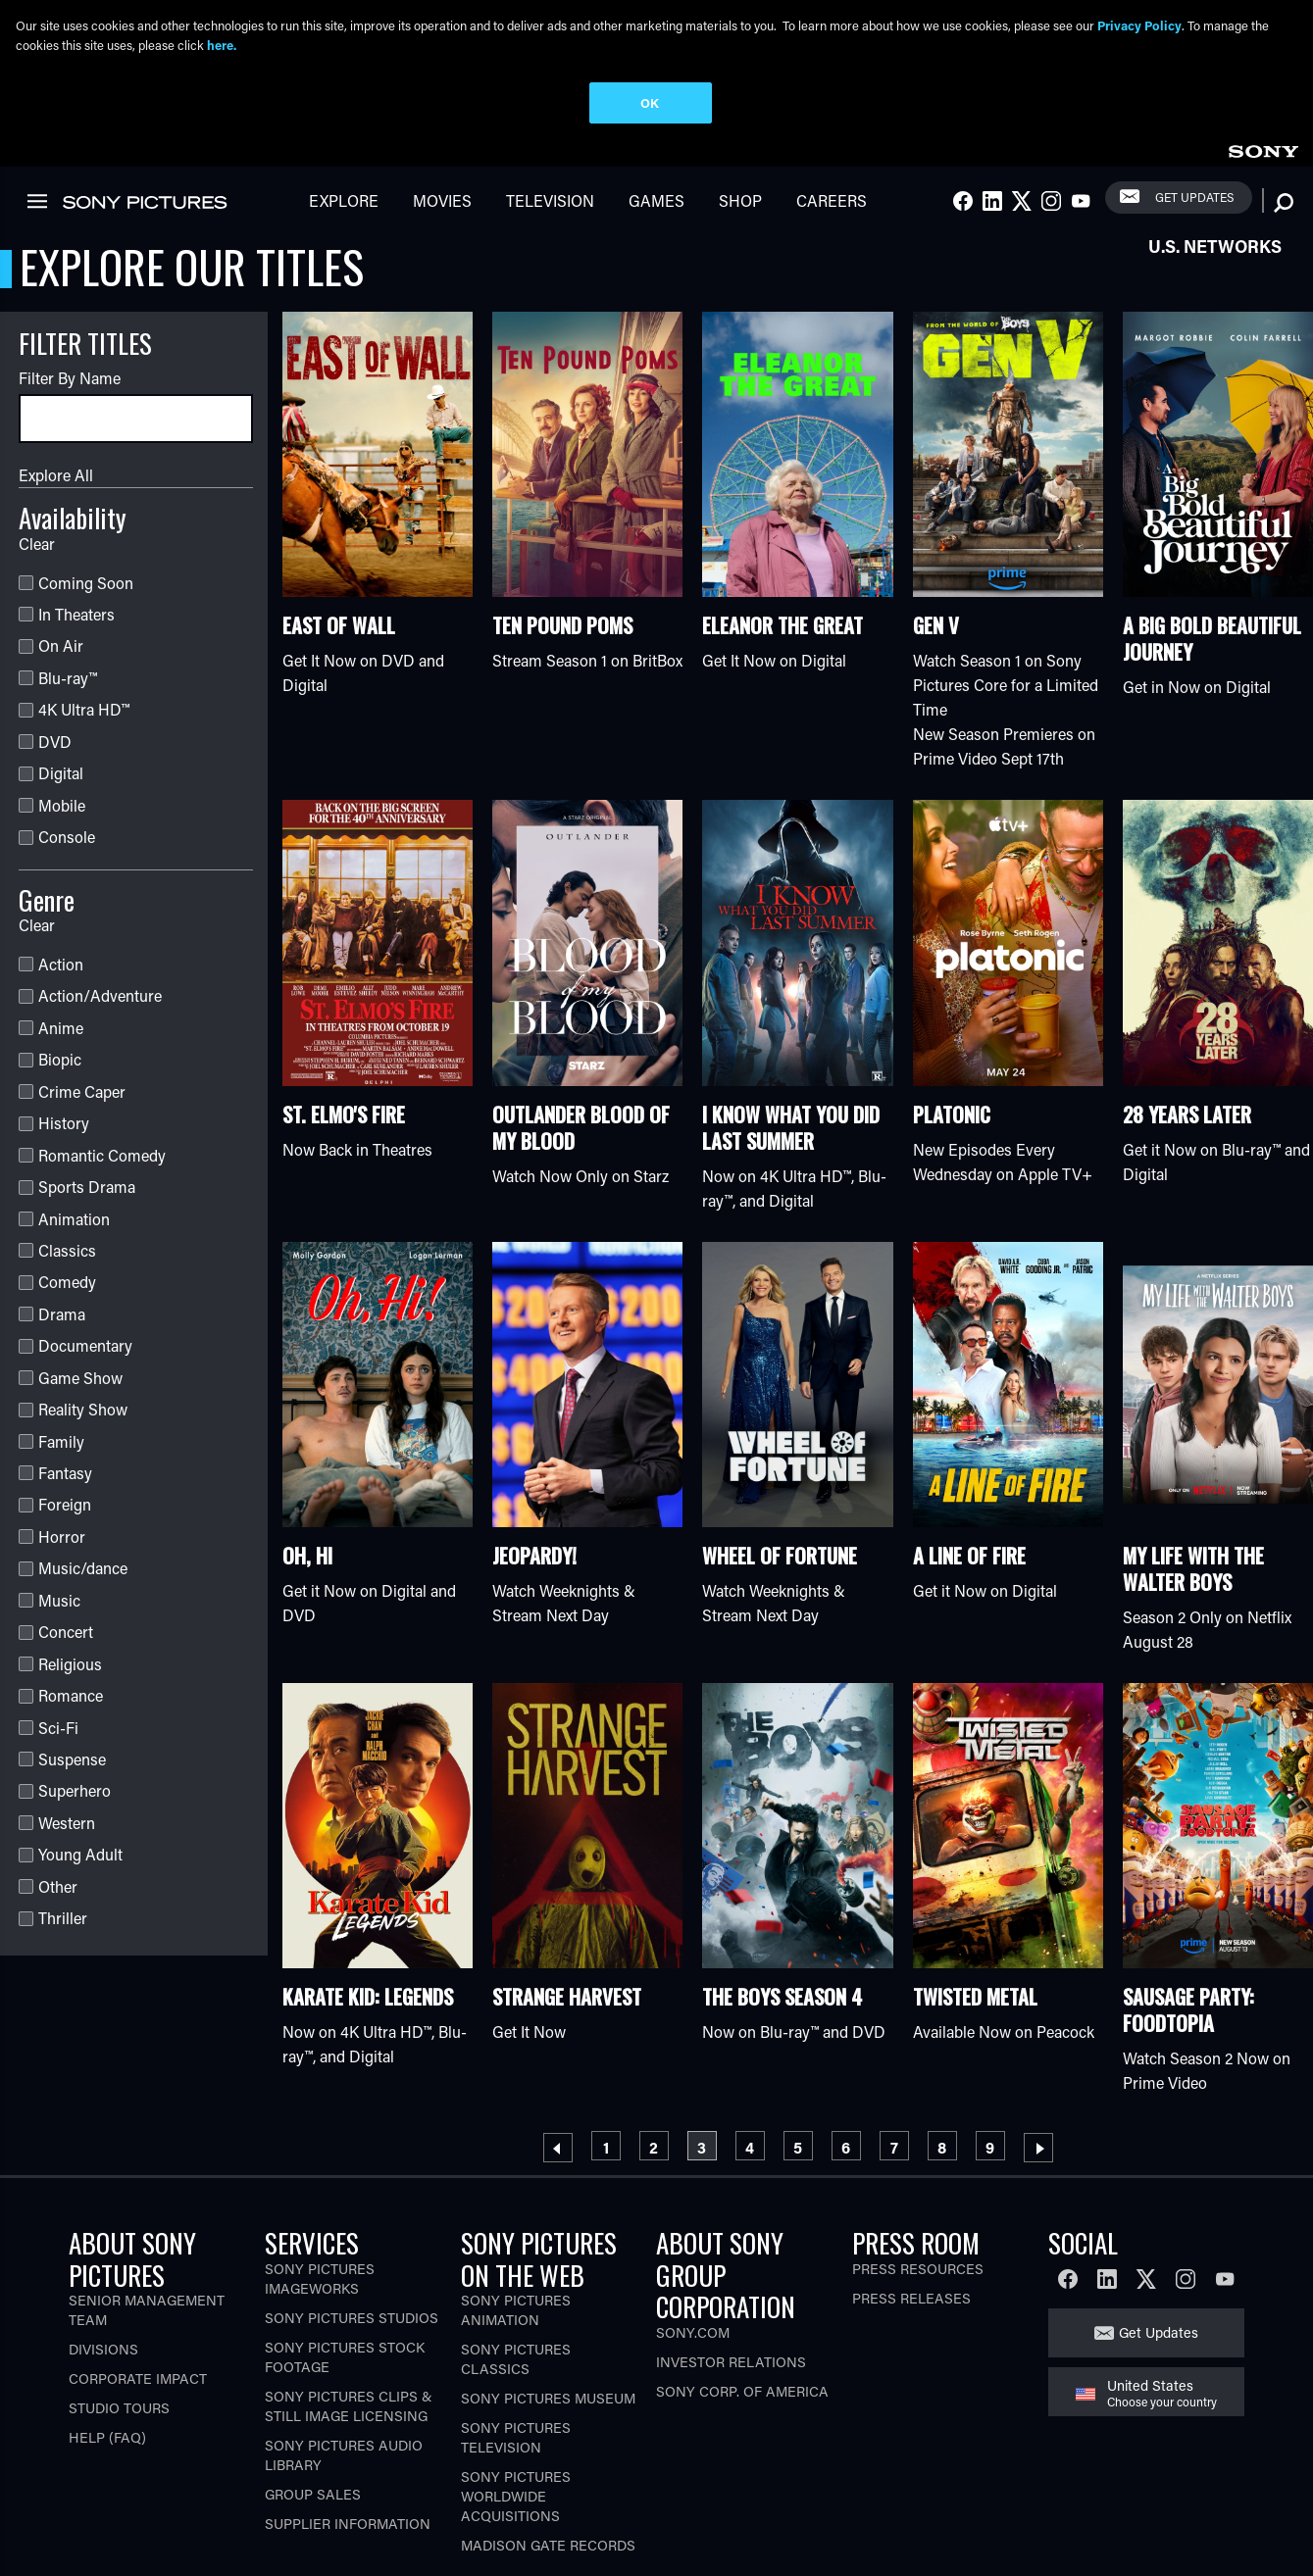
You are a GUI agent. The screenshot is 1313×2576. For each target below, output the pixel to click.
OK (649, 102)
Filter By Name (70, 375)
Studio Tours (119, 2406)
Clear (37, 540)
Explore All (56, 472)
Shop (740, 197)
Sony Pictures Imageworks (320, 2275)
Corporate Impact (138, 2376)
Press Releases (911, 2295)
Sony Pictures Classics (516, 2357)
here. (221, 44)
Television (550, 197)
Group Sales (313, 2491)
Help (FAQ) (107, 2435)
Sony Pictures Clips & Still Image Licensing (348, 2403)
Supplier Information (347, 2520)
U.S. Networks (1215, 243)
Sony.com (693, 2329)
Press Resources (918, 2265)
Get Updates (1194, 194)
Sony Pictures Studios (351, 2314)
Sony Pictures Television (516, 2435)
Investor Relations (731, 2359)
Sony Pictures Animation (516, 2308)
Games (656, 197)
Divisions (103, 2347)
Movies (442, 197)
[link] (1263, 145)
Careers (831, 197)
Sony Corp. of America (742, 2388)
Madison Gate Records (548, 2543)
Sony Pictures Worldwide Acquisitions (516, 2494)
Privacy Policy (1139, 25)
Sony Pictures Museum (548, 2396)
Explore (344, 197)
